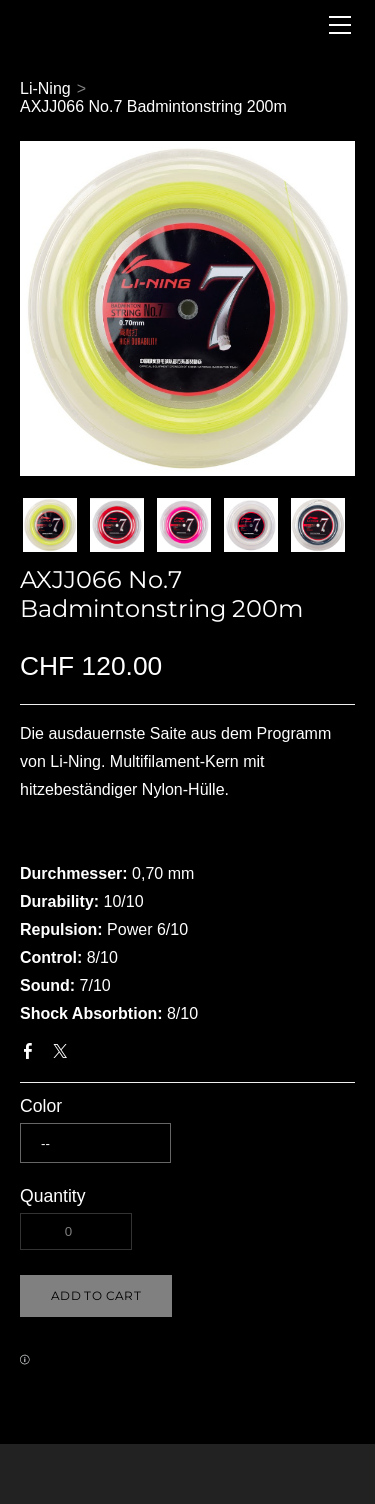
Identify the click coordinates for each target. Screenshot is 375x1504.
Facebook (32, 1055)
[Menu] (340, 25)
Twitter (64, 1055)
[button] (96, 1296)
